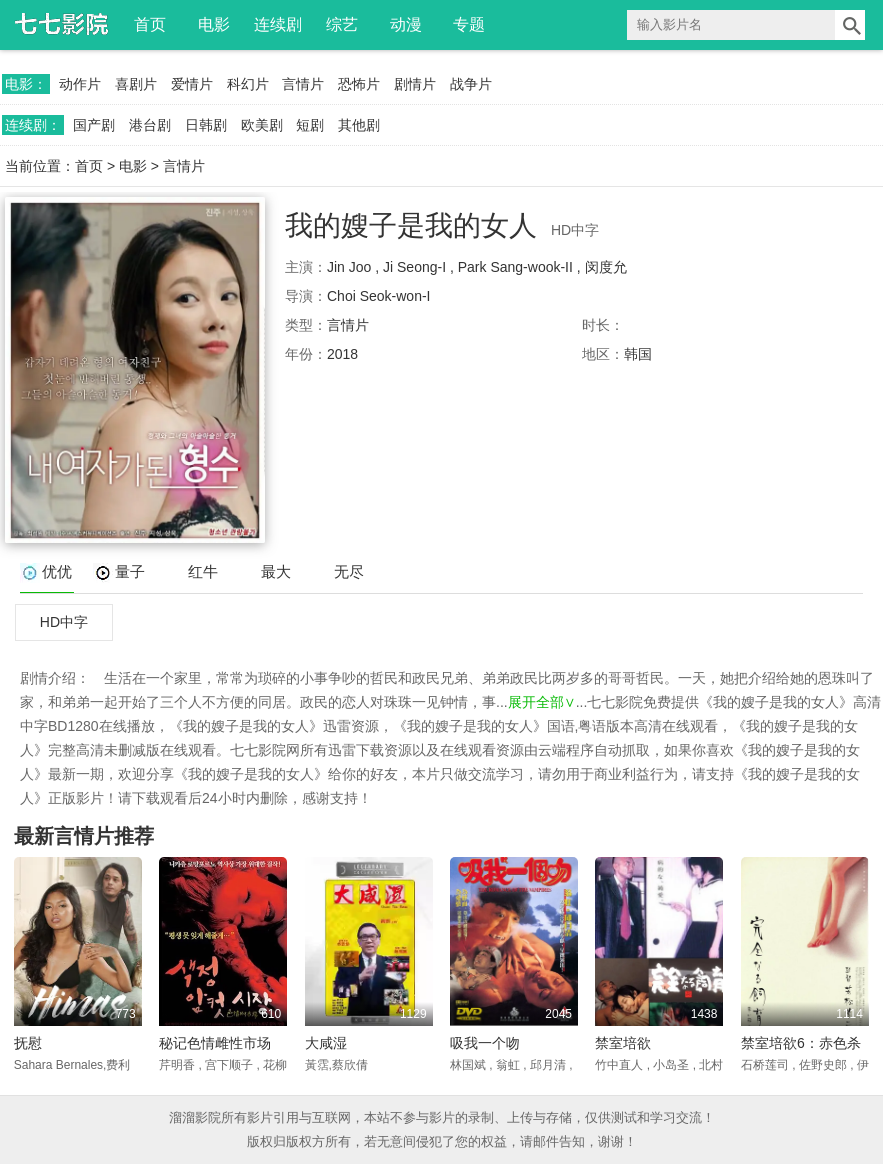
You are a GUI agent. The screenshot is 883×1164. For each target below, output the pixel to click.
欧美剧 (262, 125)
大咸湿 (326, 1043)
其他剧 (359, 125)
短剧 (310, 125)
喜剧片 (136, 84)
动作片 (80, 84)
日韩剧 (206, 125)
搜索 (850, 25)
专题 (469, 24)
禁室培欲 (623, 1043)
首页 (150, 24)
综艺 (342, 24)
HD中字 (64, 622)
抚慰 (28, 1043)
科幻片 (248, 84)
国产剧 (94, 125)
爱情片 (192, 84)
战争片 (471, 84)
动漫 (406, 24)
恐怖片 (359, 84)
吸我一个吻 (485, 1043)
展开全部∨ (542, 702)
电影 (214, 24)
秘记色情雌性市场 (215, 1043)
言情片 (303, 84)
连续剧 (278, 24)
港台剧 (150, 125)
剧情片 (415, 84)
